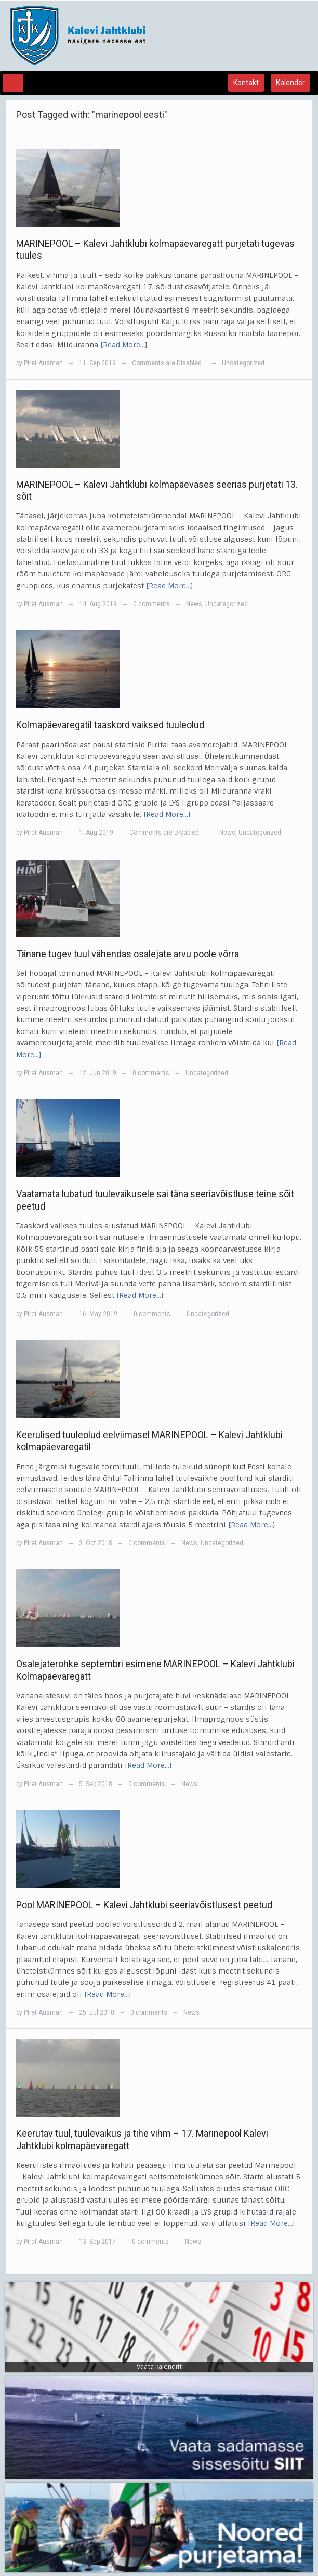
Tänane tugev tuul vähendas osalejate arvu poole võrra (127, 953)
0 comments (151, 604)
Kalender (290, 82)
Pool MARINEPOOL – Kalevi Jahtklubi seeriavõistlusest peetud (144, 1904)
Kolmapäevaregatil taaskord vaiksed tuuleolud (110, 724)
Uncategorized (243, 363)
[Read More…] (124, 345)
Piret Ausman (43, 363)
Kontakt (246, 82)
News (194, 604)
